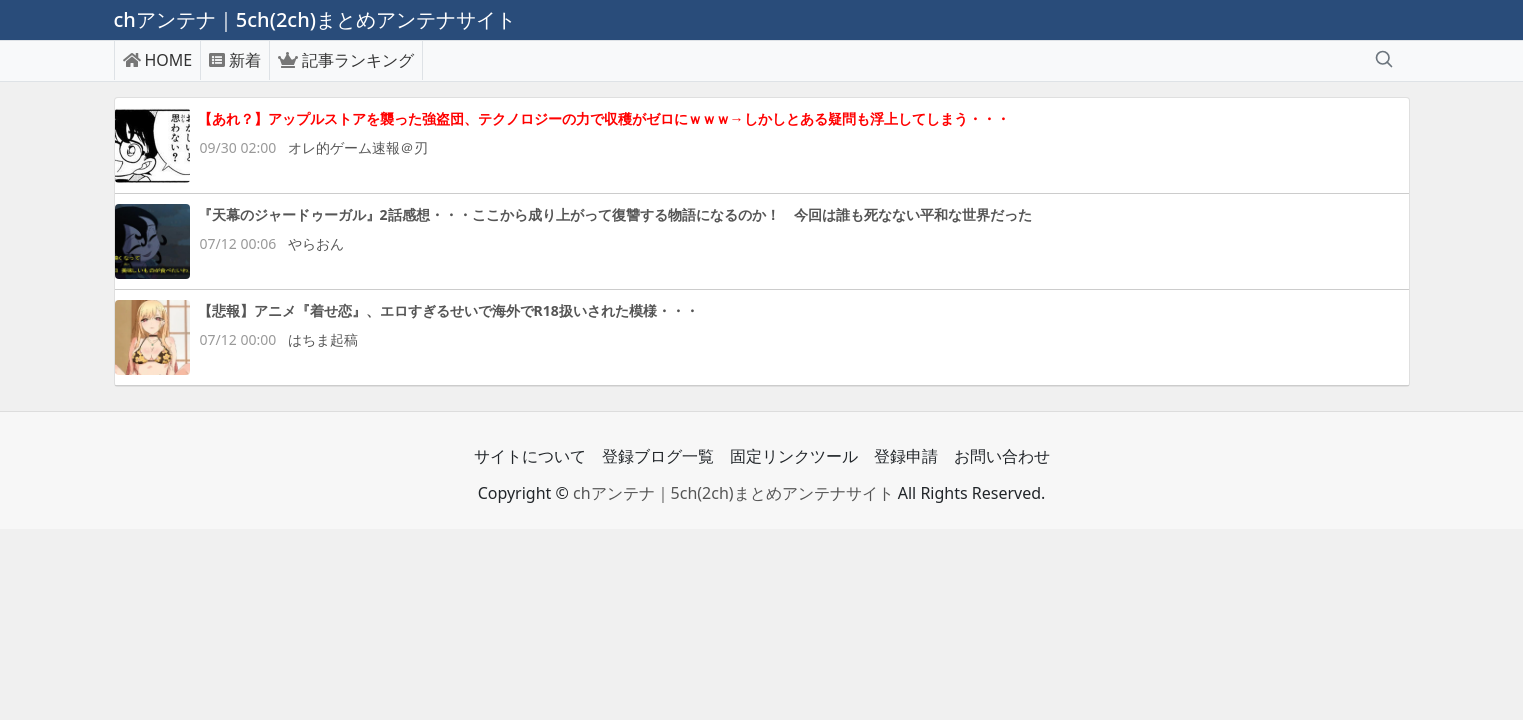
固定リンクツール (794, 456)
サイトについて (530, 456)
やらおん (316, 243)
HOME (158, 60)
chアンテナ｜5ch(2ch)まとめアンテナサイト (733, 493)
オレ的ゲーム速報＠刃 (358, 147)
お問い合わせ (1002, 456)
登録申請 (906, 456)
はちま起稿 (323, 339)
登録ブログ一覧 (658, 456)
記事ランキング (346, 60)
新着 (235, 60)
